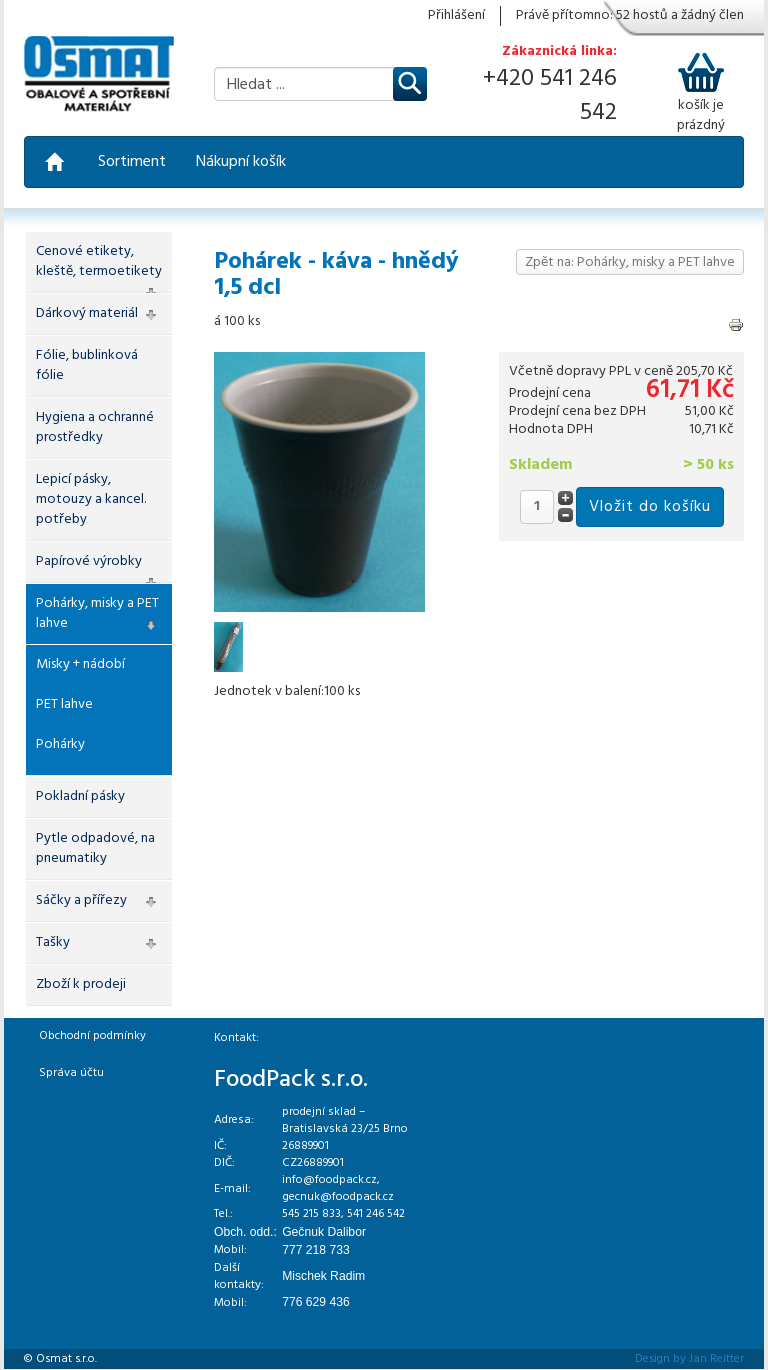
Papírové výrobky (89, 561)
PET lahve (64, 704)
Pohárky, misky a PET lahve (97, 613)
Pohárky (60, 744)
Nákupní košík (241, 162)
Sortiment (132, 162)
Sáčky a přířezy (81, 900)
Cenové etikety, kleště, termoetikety (99, 261)
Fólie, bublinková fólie (87, 365)
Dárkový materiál (87, 313)
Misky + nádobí (80, 664)
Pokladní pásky (80, 796)
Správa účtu (71, 1073)
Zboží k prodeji (81, 984)
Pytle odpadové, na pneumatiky (95, 848)
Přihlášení (456, 16)
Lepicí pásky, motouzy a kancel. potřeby (91, 499)
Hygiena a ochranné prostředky (95, 427)
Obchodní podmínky (92, 1036)
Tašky (53, 942)
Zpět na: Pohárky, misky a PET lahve (630, 262)
